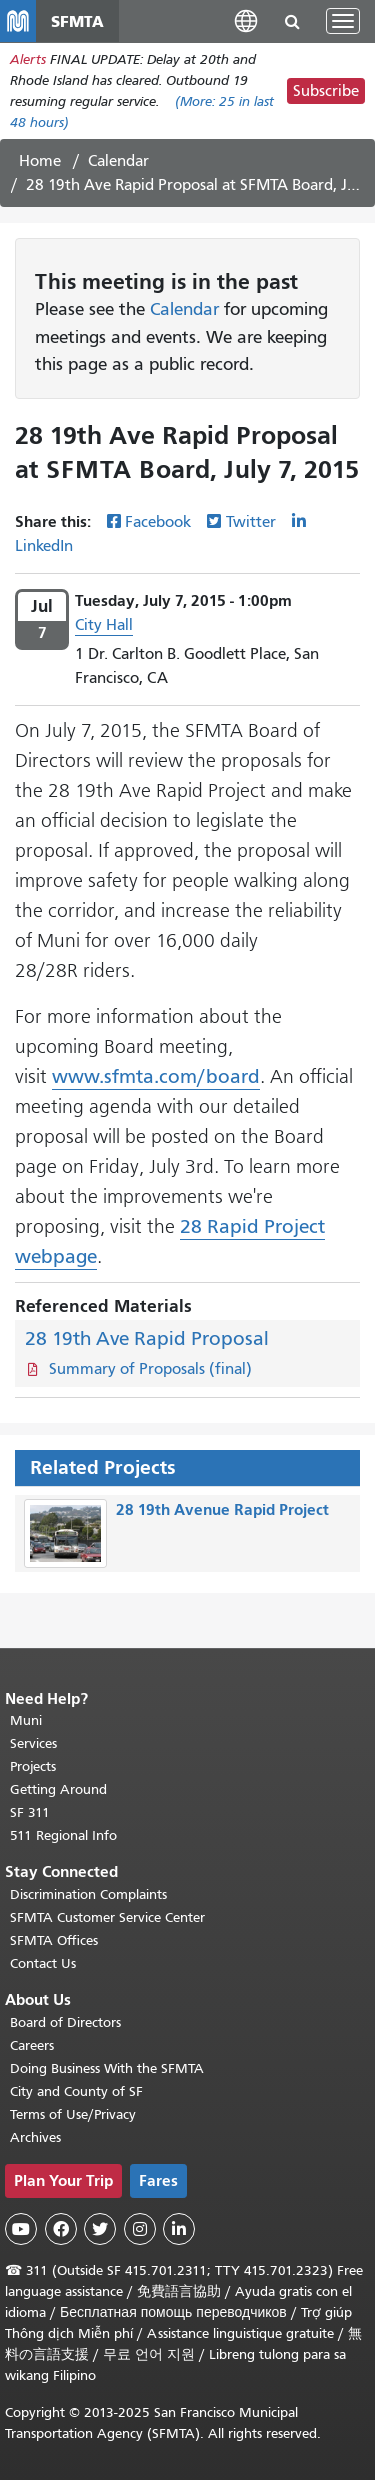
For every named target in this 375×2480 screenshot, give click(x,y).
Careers (32, 2045)
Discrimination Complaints (88, 1894)
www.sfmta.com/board (156, 1076)
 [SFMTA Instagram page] (140, 2229)
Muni (26, 1720)
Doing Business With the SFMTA (107, 2068)
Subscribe (326, 91)
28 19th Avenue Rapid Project (222, 1509)
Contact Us (43, 1963)
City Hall (104, 625)
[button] (246, 20)
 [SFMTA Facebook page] (61, 2229)
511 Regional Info (63, 1835)
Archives (35, 2137)
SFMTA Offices (54, 1940)
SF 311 (30, 1812)
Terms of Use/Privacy (73, 2114)
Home (40, 161)
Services (33, 1743)
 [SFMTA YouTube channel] (21, 2229)
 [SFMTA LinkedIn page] (179, 2229)
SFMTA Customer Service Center (107, 1917)
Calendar (118, 161)
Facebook (158, 522)
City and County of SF (76, 2091)
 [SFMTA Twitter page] (100, 2229)
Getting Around (58, 1789)
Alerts (28, 59)
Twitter (251, 522)
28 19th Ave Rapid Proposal (147, 1338)
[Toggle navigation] (343, 21)
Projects (33, 1766)
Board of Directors (65, 2022)
